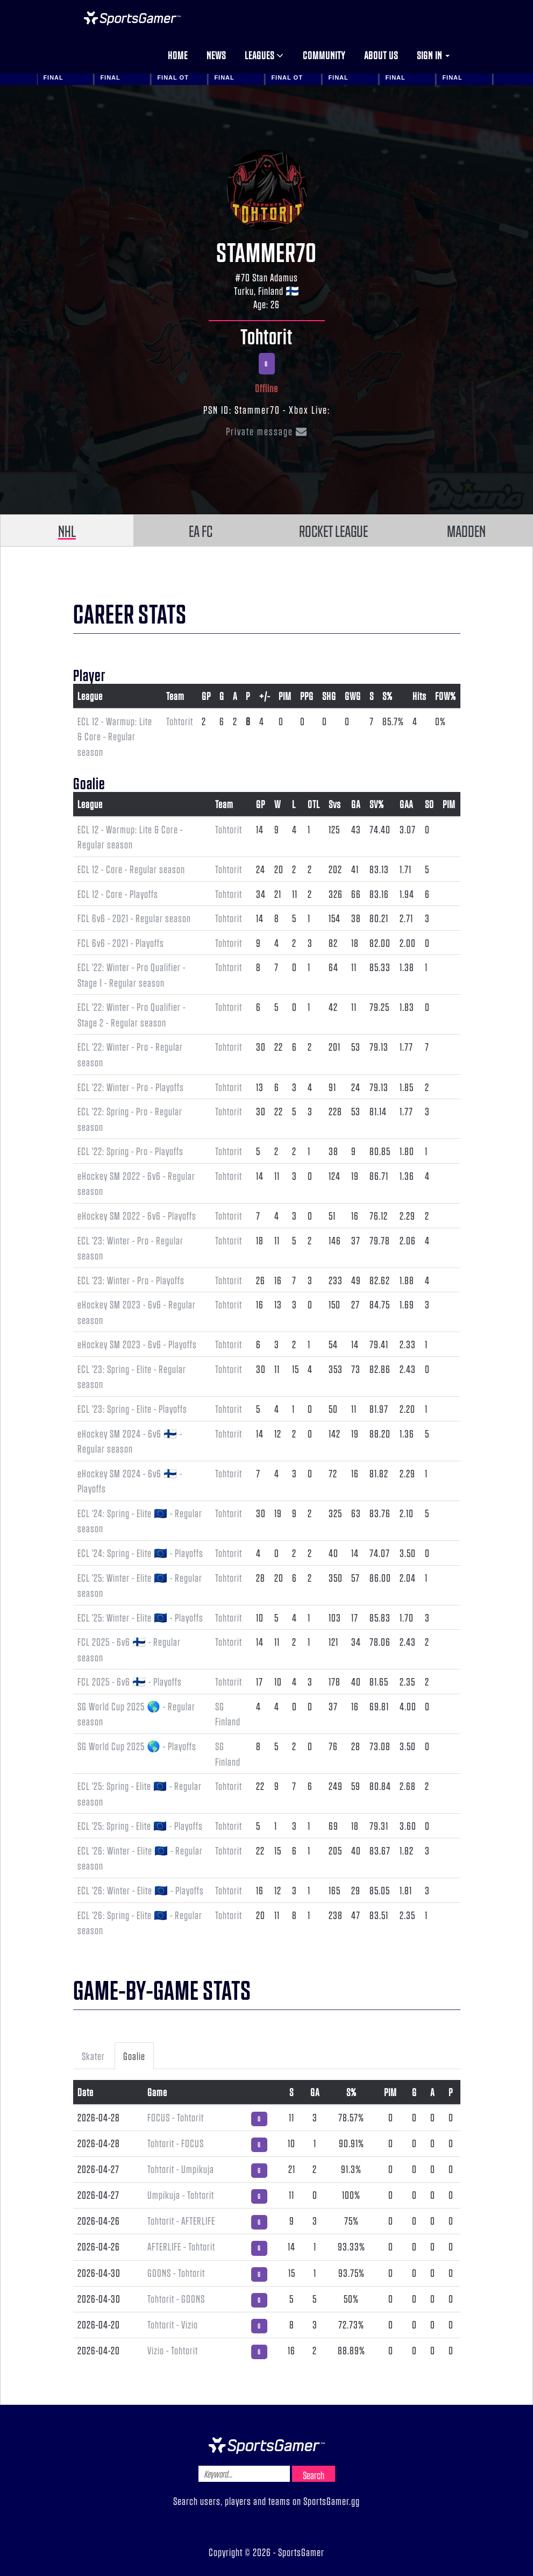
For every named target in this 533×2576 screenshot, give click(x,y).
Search (313, 2474)
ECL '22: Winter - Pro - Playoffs (130, 1086)
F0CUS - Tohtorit (175, 2117)
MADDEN (466, 530)
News (216, 54)
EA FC (200, 530)
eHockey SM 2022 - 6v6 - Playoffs (136, 1215)
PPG (307, 695)
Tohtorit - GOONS (176, 2298)
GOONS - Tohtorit (176, 2272)
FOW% (445, 695)
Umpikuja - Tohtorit (180, 2194)
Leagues (264, 54)
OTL (314, 803)
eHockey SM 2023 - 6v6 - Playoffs (137, 1343)
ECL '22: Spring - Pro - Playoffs (130, 1150)
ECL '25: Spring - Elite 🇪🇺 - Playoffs (140, 1825)
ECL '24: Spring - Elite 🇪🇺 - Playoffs (140, 1552)
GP (206, 695)
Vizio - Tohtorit (172, 2350)
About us (381, 54)
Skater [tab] (93, 2055)
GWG (353, 695)
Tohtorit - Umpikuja (180, 2168)
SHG (329, 695)
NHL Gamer (132, 18)
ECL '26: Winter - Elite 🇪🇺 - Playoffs (140, 1890)
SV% (376, 803)
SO (429, 803)
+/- (264, 695)
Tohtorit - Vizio (172, 2324)
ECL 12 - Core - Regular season (131, 868)
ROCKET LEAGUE (333, 530)
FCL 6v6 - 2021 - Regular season (134, 917)
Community (324, 54)
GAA (406, 803)
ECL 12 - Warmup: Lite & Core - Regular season (114, 736)
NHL (67, 530)
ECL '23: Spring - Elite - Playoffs (132, 1408)
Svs (335, 803)
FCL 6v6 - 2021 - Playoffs (120, 942)
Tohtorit (266, 336)
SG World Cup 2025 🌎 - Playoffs (136, 1745)
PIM (285, 695)
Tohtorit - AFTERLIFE (181, 2220)
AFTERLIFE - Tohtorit (181, 2246)
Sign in (433, 54)
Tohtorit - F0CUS (175, 2142)
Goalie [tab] (134, 2055)
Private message (267, 430)
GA (355, 803)
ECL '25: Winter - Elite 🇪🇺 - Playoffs (140, 1617)
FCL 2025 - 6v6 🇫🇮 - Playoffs (129, 1681)
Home (178, 54)
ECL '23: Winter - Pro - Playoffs (130, 1279)
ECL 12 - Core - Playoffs (117, 893)
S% (387, 695)
